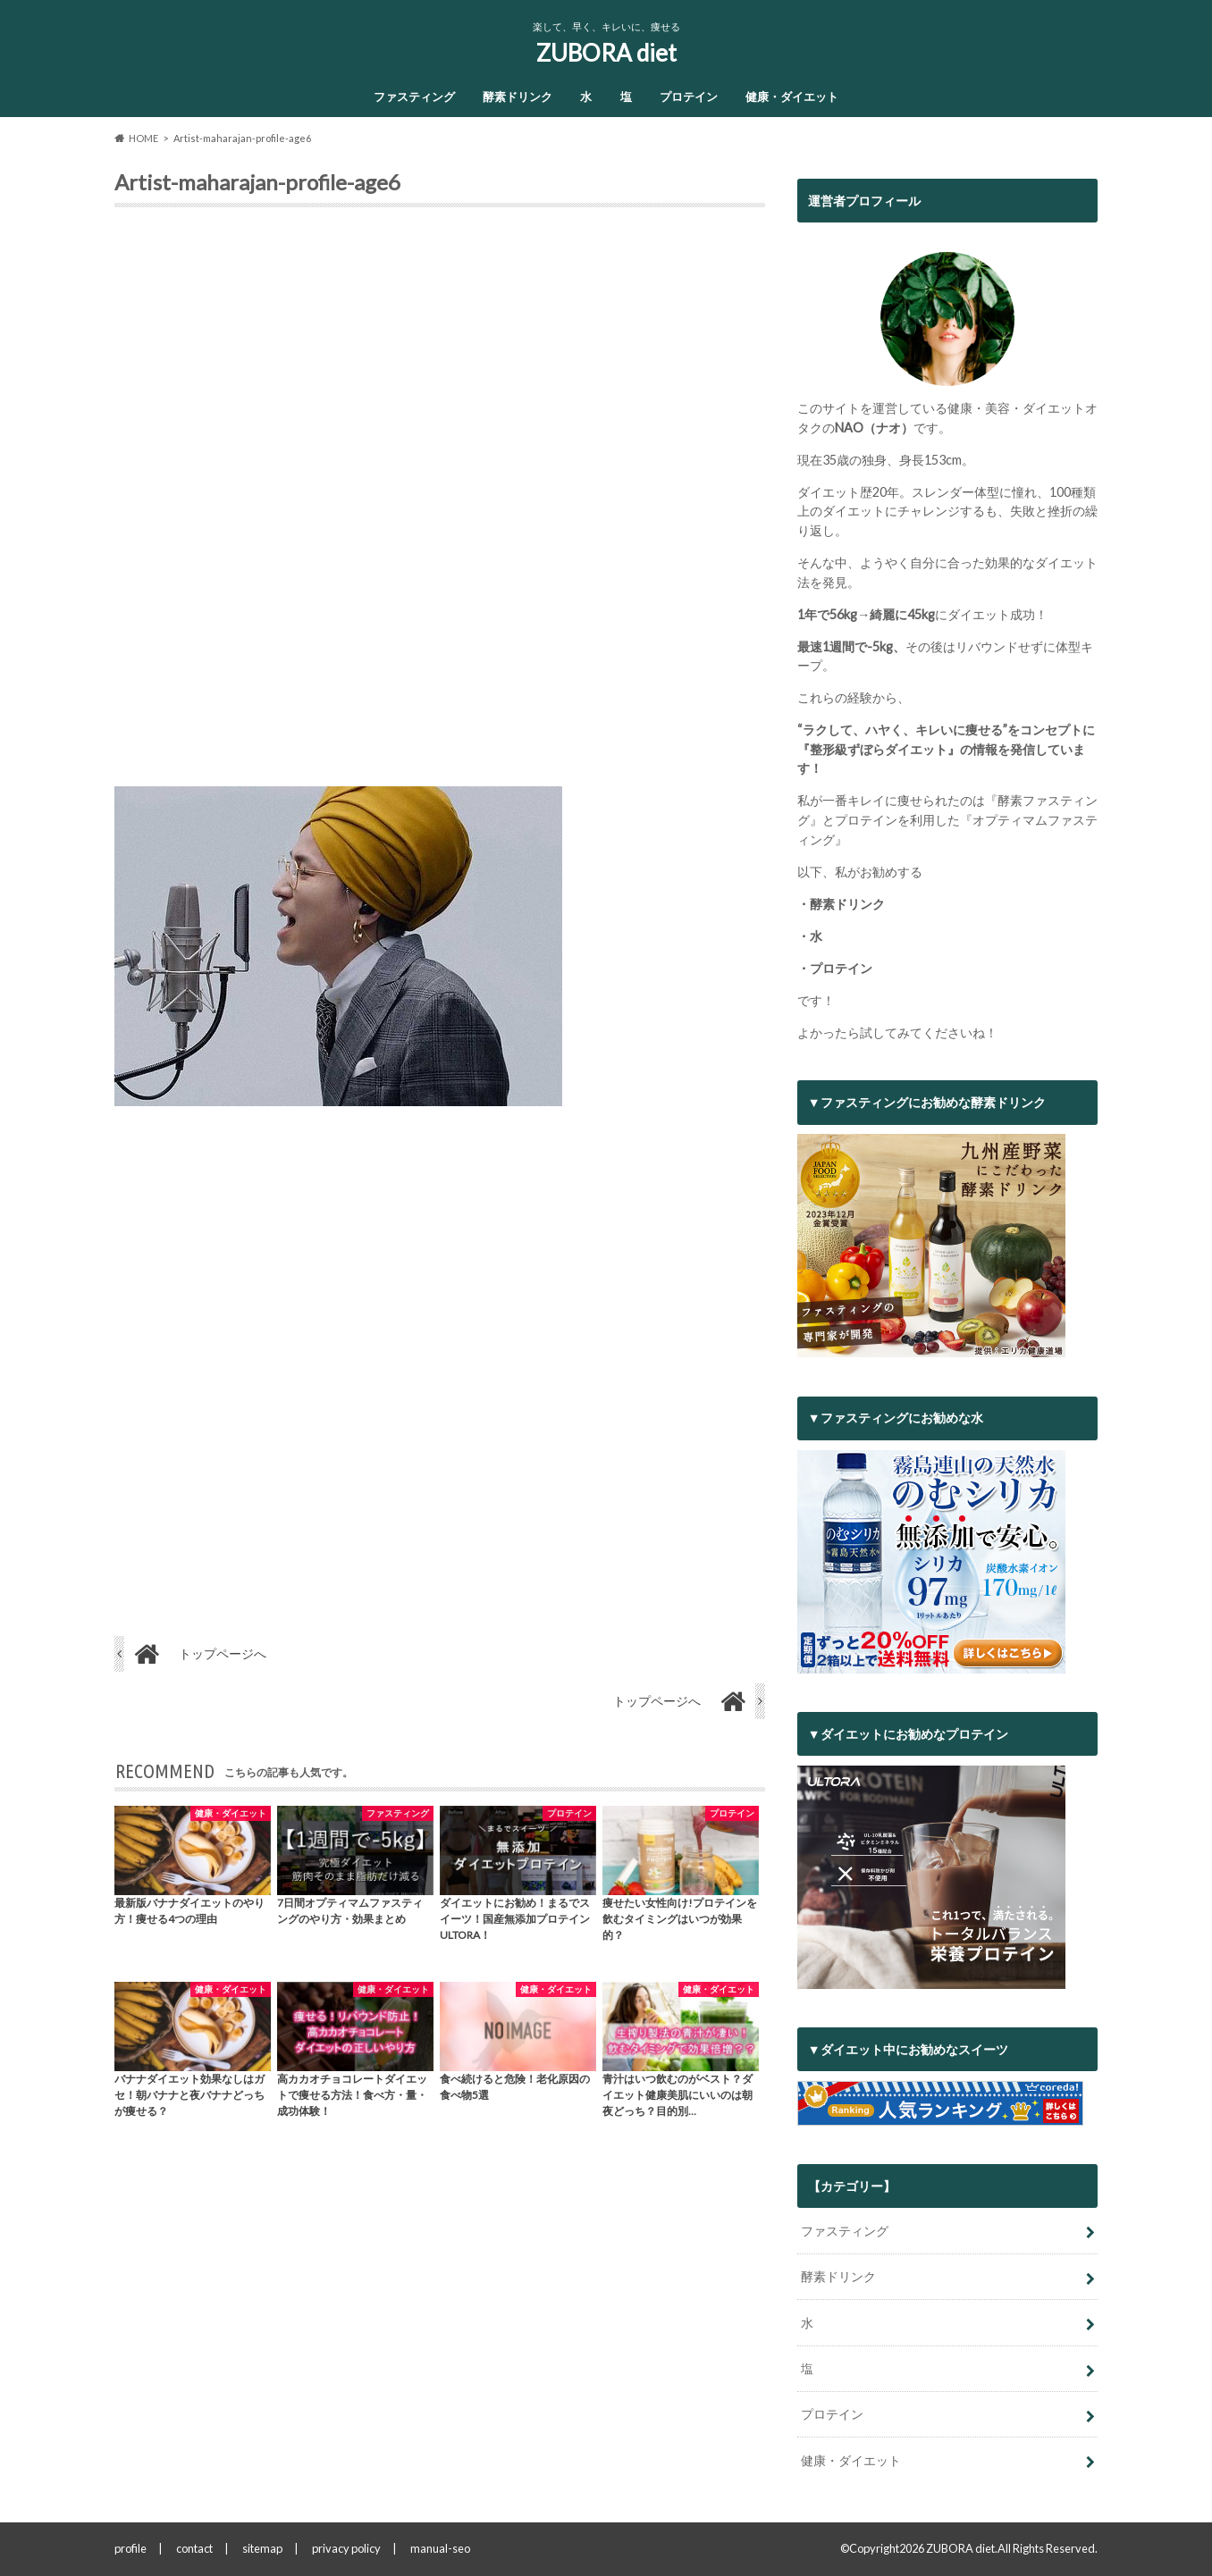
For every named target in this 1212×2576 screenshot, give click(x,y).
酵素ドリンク (517, 96)
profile (130, 2548)
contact (194, 2548)
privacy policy (346, 2548)
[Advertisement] (440, 504)
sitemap (262, 2548)
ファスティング (414, 96)
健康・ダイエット (791, 96)
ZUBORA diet (606, 52)
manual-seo (440, 2548)
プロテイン (689, 96)
